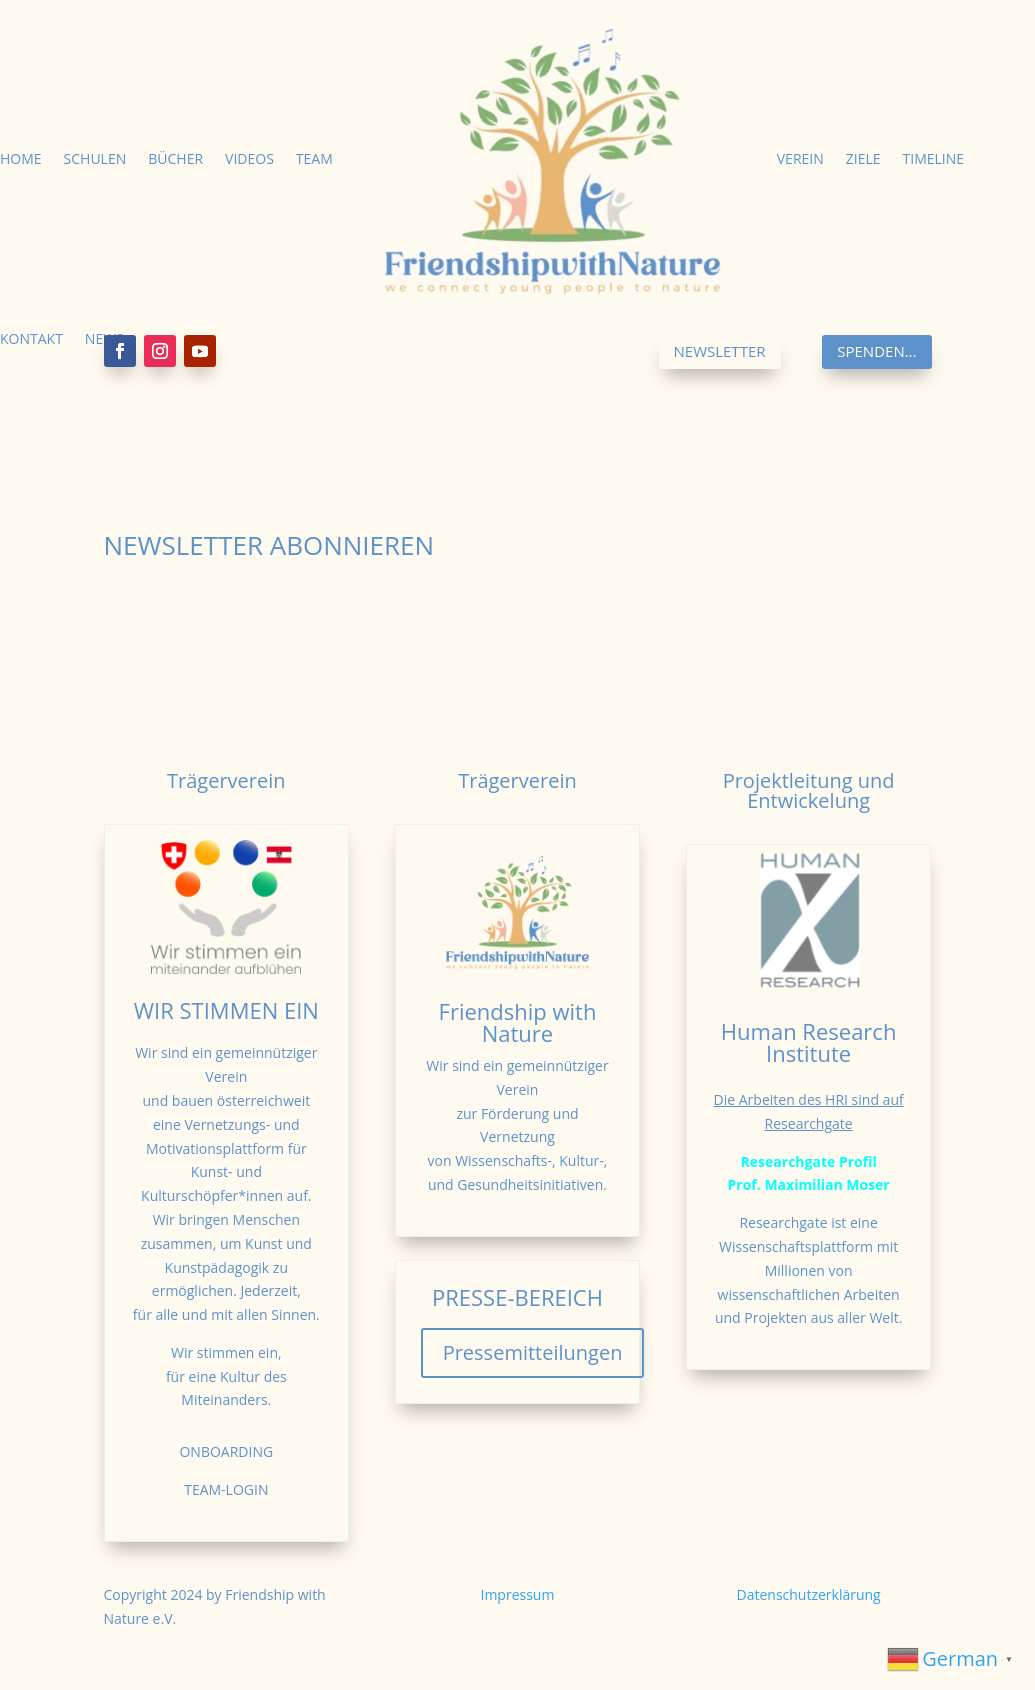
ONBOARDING (226, 1451)
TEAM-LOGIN (226, 1489)
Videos (249, 158)
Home (21, 158)
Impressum (518, 1594)
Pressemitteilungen (533, 1352)
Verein (800, 158)
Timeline (934, 158)
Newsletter (720, 351)
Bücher (175, 158)
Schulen (95, 158)
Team (314, 158)
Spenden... (876, 351)
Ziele (863, 158)
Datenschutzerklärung (809, 1594)
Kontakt (31, 338)
